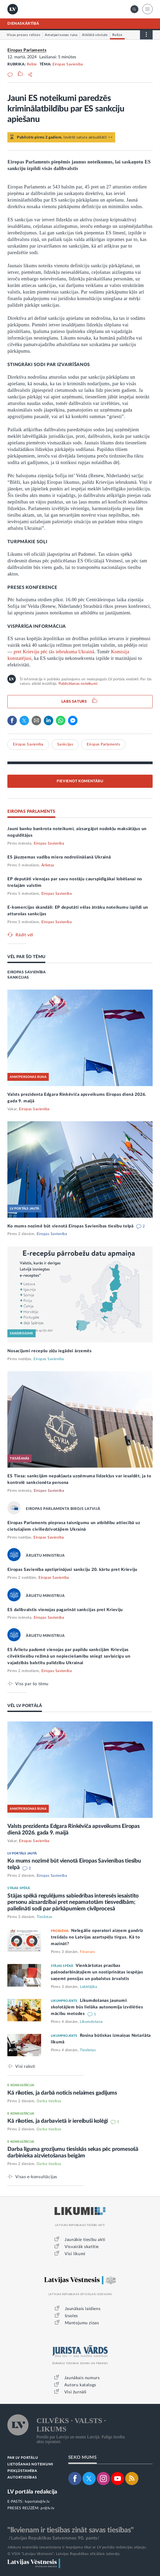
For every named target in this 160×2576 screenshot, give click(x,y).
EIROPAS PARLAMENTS (31, 811)
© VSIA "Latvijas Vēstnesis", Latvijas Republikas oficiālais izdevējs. (63, 2554)
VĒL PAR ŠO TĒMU (26, 957)
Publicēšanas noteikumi (78, 684)
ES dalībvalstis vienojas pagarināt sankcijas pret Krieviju (65, 1610)
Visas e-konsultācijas (36, 2176)
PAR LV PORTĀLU (22, 2458)
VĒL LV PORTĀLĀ (24, 1706)
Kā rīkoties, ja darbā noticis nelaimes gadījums (62, 2093)
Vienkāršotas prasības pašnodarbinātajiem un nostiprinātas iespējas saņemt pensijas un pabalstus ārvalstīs (97, 1972)
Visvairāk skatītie (82, 2247)
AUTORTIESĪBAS (22, 2477)
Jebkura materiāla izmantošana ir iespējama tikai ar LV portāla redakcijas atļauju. (77, 2547)
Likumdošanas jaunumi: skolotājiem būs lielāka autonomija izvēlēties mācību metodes (97, 2007)
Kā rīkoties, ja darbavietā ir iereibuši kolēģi (58, 2121)
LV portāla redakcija (32, 2492)
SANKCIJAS (18, 977)
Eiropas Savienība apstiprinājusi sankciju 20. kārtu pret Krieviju (72, 1569)
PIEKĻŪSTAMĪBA (22, 2471)
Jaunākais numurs (82, 2378)
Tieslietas (44, 1917)
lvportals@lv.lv (37, 2501)
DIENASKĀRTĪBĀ (23, 23)
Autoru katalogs (80, 2385)
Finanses (87, 1952)
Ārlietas (47, 865)
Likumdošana (91, 2022)
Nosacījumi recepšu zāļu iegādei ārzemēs (49, 1351)
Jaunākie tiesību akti (85, 2240)
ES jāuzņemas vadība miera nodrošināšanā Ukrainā (59, 857)
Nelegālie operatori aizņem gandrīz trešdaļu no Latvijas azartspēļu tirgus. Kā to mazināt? (97, 1937)
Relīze (32, 64)
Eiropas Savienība (67, 64)
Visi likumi (75, 2254)
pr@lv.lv (47, 2508)
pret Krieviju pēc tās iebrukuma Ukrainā (54, 651)
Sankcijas (65, 744)
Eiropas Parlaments (26, 50)
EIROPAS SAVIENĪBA (26, 972)
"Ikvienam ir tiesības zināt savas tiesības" (70, 2530)
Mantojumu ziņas (82, 2323)
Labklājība (88, 1987)
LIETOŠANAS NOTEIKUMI (30, 2464)
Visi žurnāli (75, 2392)
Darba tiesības (49, 2101)
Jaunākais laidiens (83, 2309)
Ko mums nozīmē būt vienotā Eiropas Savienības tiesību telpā (71, 1226)
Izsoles (71, 2316)
